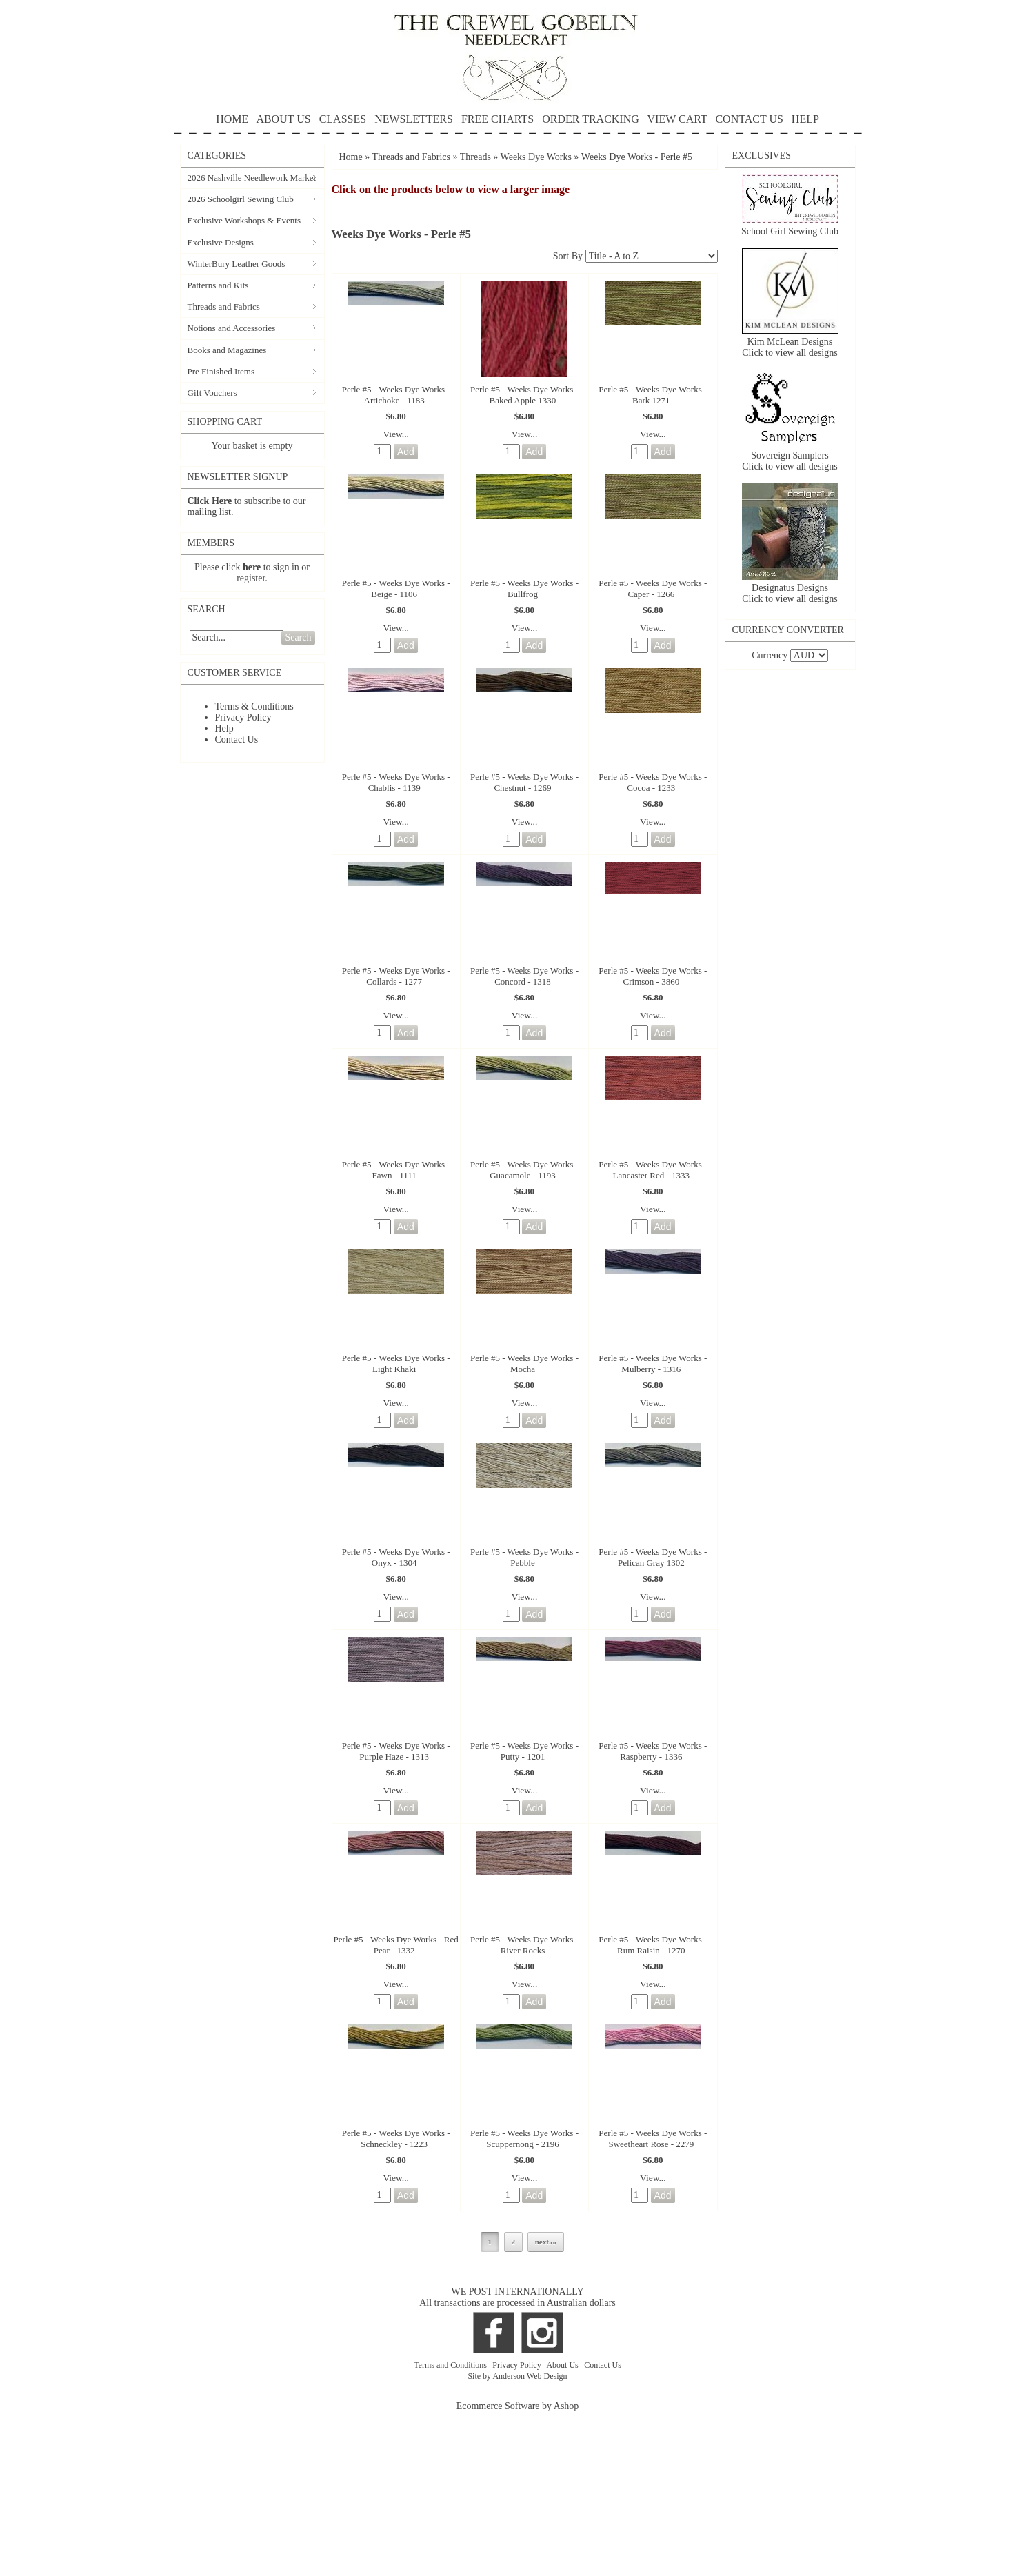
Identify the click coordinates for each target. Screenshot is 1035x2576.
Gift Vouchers (212, 393)
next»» (545, 2241)
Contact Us (237, 739)
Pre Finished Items (221, 371)
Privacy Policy (243, 717)
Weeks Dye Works (536, 157)
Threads (475, 157)
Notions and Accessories (232, 328)
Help (224, 728)
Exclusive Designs (221, 242)
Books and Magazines (227, 350)
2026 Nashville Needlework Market (252, 177)
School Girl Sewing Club (789, 231)
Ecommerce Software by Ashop (517, 2406)
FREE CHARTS (497, 119)
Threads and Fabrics (224, 306)
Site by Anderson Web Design (517, 2376)
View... (396, 434)
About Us (563, 2365)
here (252, 567)
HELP (518, 124)
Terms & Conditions (254, 706)
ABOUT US (283, 119)
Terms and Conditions (451, 2365)
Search (298, 637)
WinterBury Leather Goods (236, 264)
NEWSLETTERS (413, 119)
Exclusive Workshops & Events (244, 220)
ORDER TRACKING (590, 119)
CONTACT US (749, 119)
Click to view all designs (789, 353)
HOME (232, 119)
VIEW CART (677, 119)
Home (351, 157)
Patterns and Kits (218, 285)
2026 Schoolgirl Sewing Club (241, 199)
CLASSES (342, 119)
